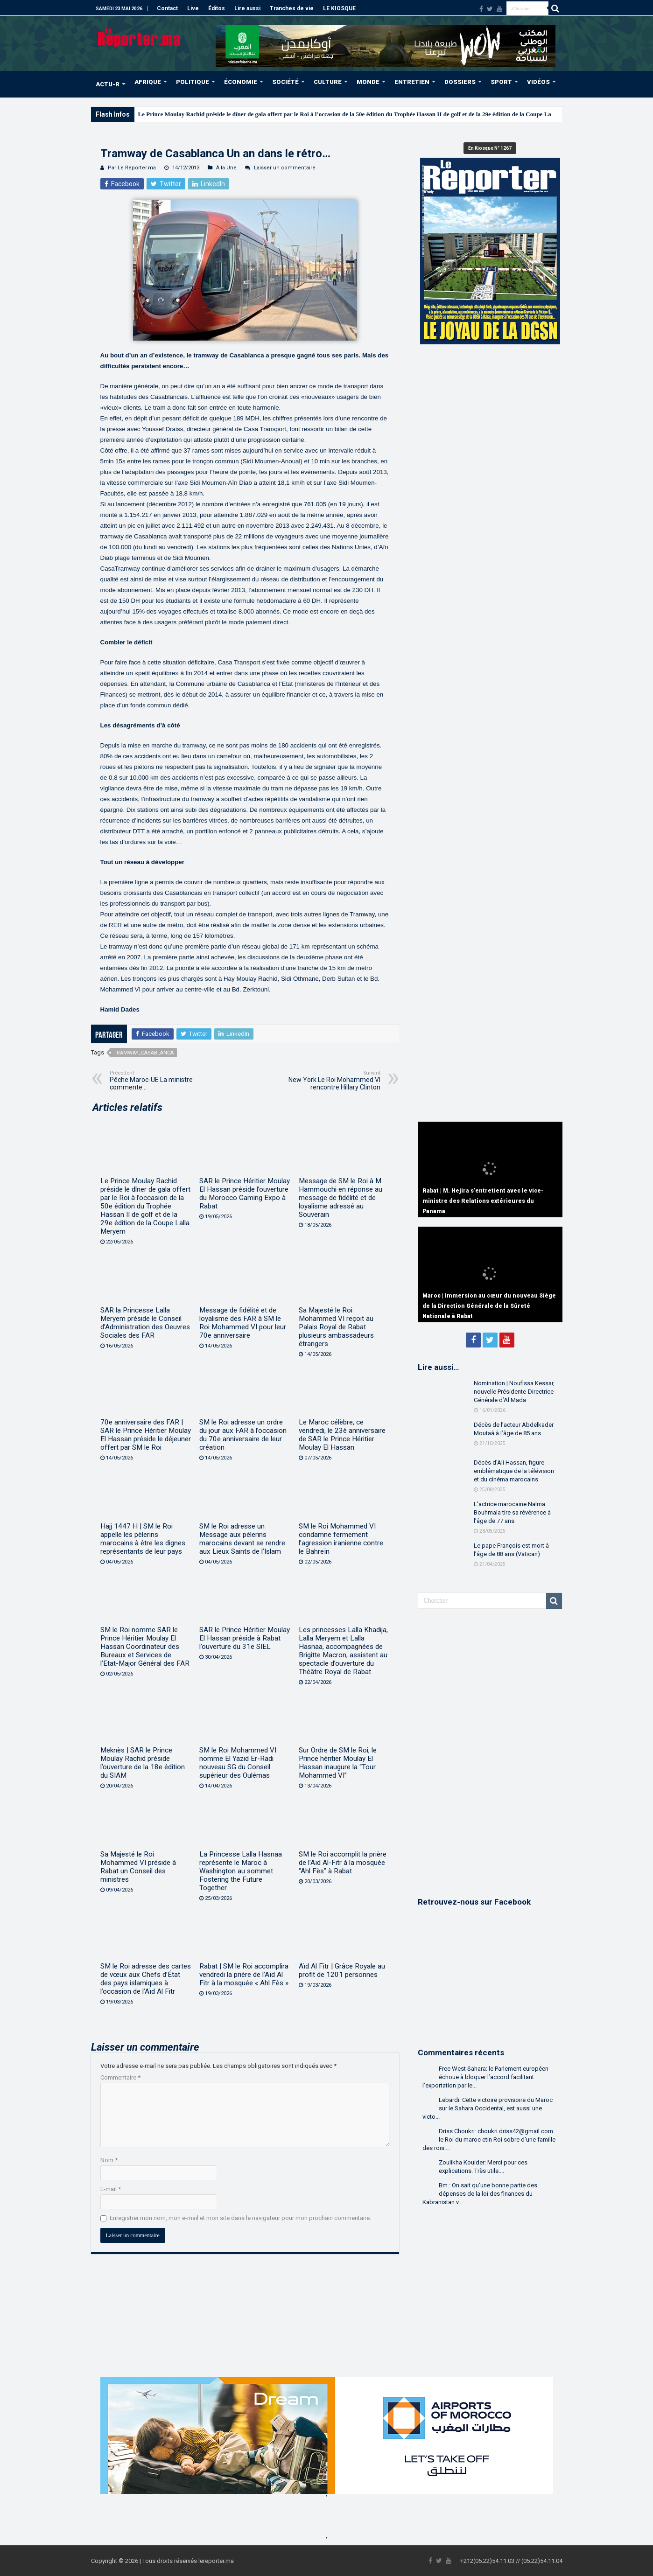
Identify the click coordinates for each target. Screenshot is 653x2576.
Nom (109, 2160)
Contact (167, 8)
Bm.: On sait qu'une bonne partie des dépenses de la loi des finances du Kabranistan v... (479, 2194)
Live (193, 8)
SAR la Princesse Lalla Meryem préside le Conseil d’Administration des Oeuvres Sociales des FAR (145, 1323)
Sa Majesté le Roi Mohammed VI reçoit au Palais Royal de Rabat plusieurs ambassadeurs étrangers (336, 1327)
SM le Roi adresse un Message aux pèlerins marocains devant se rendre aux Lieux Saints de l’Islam (242, 1539)
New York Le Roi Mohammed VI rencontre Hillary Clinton (332, 1080)
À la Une (226, 168)
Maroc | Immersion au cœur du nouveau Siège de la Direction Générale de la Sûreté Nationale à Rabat (489, 1305)
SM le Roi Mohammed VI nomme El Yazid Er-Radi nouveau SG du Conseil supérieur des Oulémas (237, 1763)
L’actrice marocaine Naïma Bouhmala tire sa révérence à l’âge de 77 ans (512, 1512)
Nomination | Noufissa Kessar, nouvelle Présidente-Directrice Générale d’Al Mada (514, 1391)
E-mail (110, 2188)
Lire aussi (247, 8)
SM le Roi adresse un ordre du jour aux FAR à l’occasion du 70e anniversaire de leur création (243, 1435)
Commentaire (120, 2077)
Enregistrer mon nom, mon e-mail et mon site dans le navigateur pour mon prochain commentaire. (240, 2217)
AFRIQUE (147, 81)
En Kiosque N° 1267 (490, 148)
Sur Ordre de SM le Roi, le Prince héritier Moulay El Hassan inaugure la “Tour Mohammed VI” (338, 1763)
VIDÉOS (538, 81)
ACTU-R (107, 84)
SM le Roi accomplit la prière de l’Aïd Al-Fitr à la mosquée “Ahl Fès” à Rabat (342, 1862)
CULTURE (328, 81)
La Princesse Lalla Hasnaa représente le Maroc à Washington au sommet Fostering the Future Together (240, 1871)
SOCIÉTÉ (285, 81)
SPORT (501, 81)
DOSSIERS (460, 81)
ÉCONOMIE (240, 81)
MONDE (368, 81)
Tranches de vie (292, 8)
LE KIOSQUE (339, 8)
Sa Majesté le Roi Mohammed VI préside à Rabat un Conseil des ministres (138, 1867)
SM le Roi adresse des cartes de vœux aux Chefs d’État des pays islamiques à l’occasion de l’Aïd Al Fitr (145, 1979)
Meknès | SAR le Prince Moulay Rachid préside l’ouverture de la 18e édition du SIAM (142, 1763)
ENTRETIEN (411, 81)
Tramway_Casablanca (143, 1053)
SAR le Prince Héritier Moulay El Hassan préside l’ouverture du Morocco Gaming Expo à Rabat (244, 1193)
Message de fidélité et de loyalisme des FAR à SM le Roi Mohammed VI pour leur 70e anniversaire (242, 1323)
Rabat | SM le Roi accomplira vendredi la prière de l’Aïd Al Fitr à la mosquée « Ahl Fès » (243, 1974)
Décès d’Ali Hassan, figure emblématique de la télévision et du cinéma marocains (514, 1471)
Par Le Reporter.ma (132, 168)
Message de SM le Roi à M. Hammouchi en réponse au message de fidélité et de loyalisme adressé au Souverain (341, 1198)
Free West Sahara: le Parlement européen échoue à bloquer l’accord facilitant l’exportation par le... (485, 2077)
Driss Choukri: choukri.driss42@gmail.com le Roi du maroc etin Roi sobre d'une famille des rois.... (488, 2139)
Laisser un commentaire (285, 168)
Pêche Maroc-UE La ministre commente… (157, 1080)
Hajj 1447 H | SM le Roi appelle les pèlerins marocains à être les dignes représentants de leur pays (142, 1539)
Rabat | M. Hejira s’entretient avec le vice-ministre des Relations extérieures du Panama (483, 1201)
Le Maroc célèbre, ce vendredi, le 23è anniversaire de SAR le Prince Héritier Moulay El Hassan (342, 1435)
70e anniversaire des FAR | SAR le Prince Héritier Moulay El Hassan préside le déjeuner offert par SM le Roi (145, 1435)
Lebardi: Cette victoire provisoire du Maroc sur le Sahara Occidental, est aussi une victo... (487, 2108)
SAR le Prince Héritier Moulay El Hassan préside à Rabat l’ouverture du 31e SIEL (244, 1638)
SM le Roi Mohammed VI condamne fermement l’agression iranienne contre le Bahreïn (341, 1539)
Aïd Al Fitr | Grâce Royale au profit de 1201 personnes (342, 1970)
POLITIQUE (192, 81)
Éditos (216, 8)
